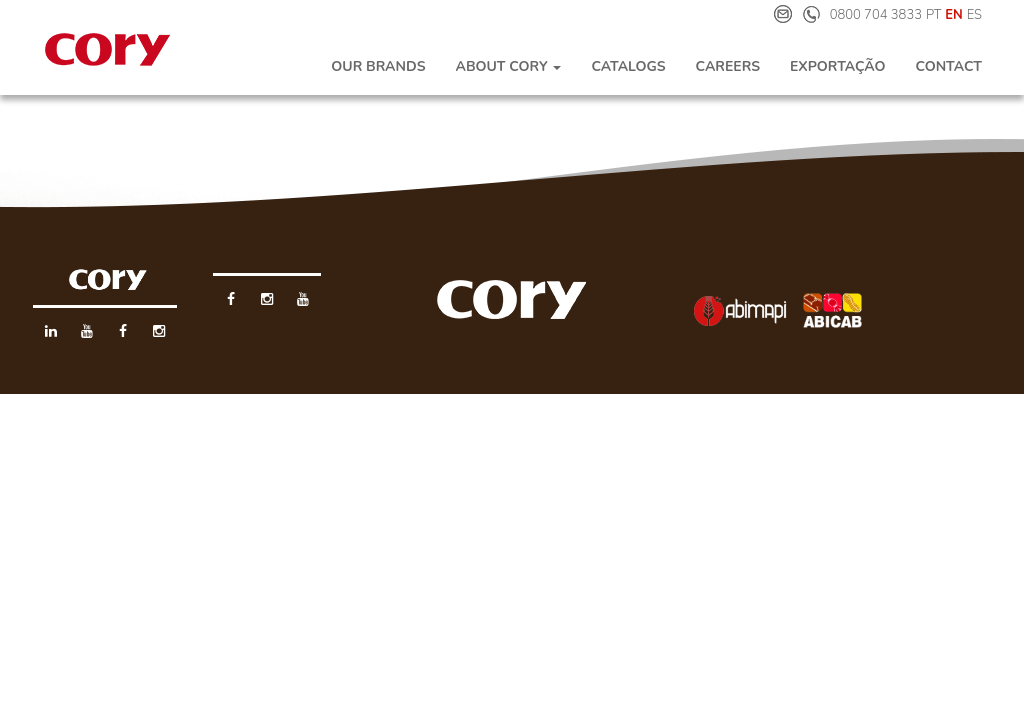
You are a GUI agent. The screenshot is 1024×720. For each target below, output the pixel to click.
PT (934, 15)
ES (974, 15)
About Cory (508, 66)
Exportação (837, 66)
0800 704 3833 (876, 15)
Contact (948, 66)
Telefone (811, 14)
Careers (728, 66)
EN (954, 15)
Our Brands (378, 66)
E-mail (783, 14)
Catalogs (628, 66)
